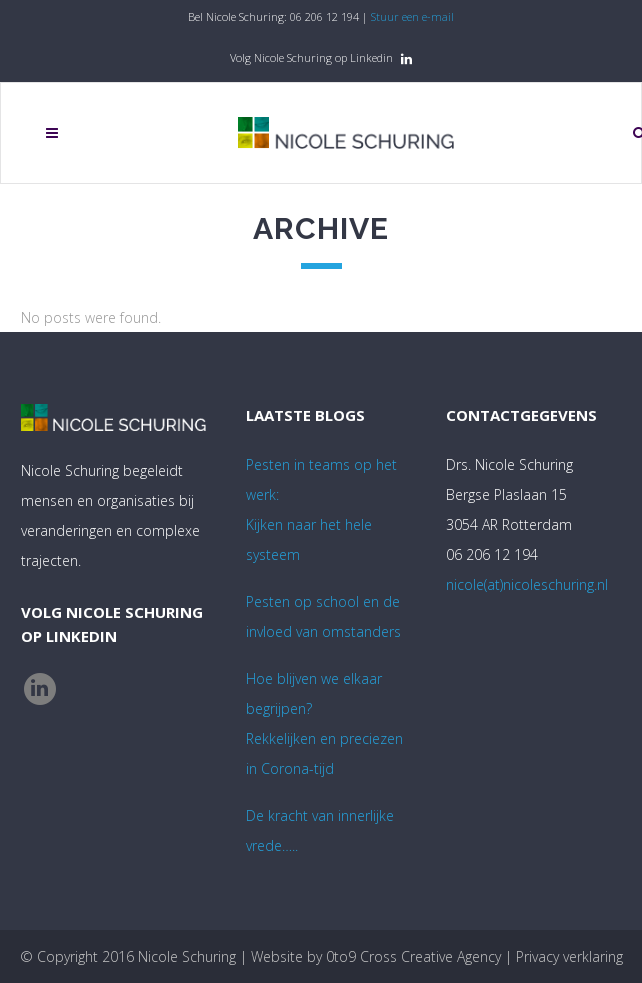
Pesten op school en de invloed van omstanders (323, 616)
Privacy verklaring (569, 956)
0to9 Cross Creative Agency (413, 956)
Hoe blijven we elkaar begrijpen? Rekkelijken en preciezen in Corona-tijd (324, 723)
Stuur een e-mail (412, 16)
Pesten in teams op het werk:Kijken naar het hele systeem (321, 509)
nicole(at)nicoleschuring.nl (527, 584)
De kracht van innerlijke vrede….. (320, 830)
